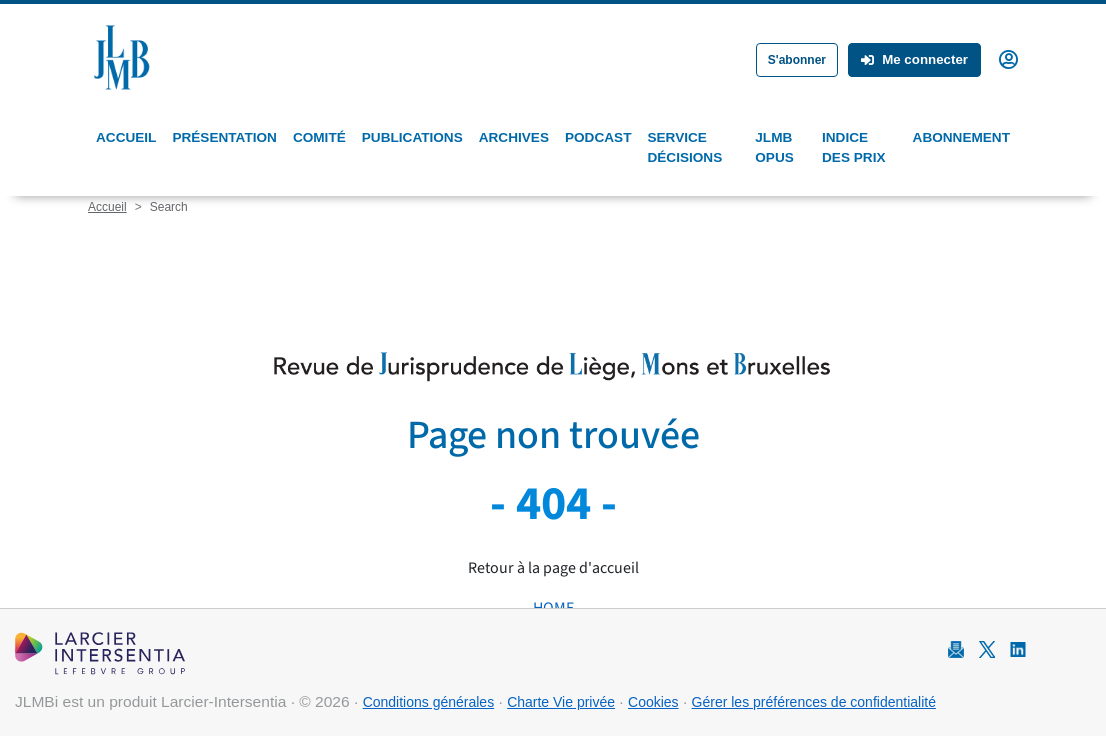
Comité (319, 137)
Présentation (224, 137)
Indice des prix (853, 147)
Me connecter (914, 59)
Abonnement (961, 137)
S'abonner (797, 60)
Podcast (598, 137)
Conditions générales (429, 702)
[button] (1008, 58)
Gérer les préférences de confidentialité (814, 702)
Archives (514, 137)
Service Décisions (684, 147)
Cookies (653, 702)
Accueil (126, 137)
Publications (412, 137)
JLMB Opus (774, 147)
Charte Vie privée (561, 702)
